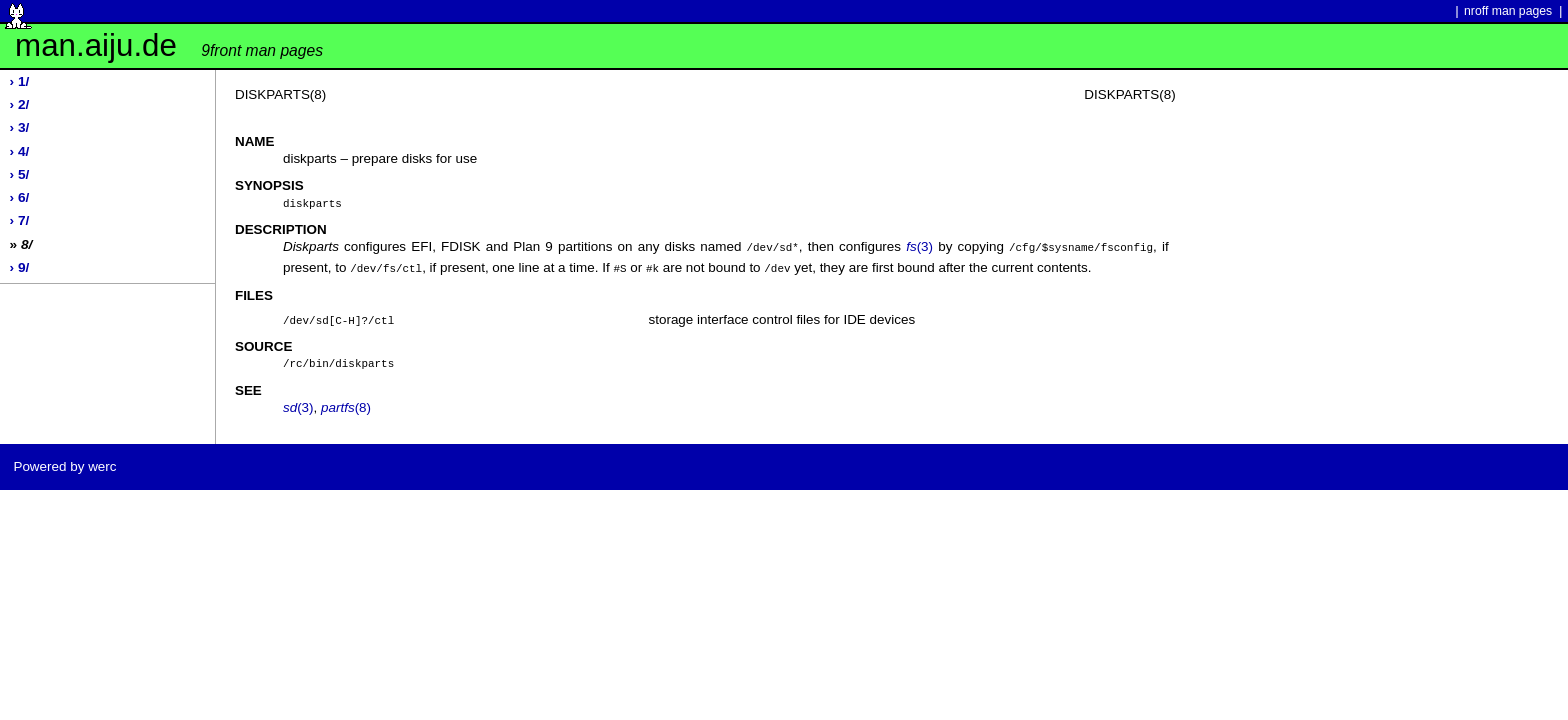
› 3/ (20, 127)
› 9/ (20, 267)
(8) (346, 403)
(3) (919, 245)
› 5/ (20, 174)
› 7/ (20, 220)
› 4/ (20, 151)
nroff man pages (1508, 11)
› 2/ (20, 104)
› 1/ (20, 81)
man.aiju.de (169, 45)
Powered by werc (64, 462)
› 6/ (20, 197)
